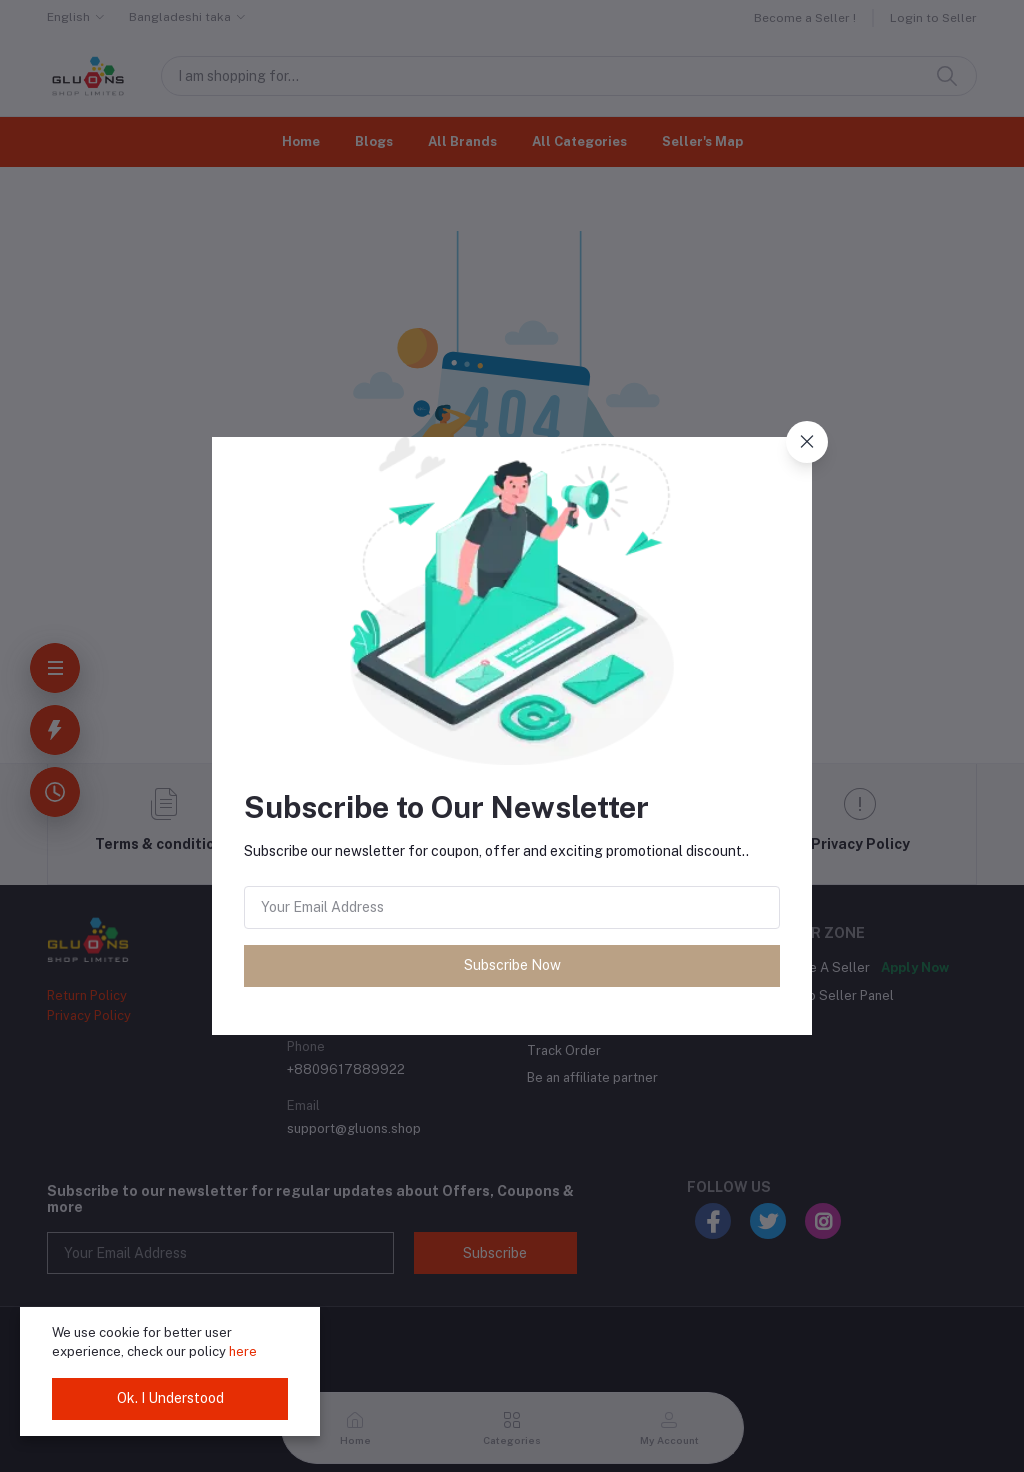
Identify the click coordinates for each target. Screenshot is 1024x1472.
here (243, 1351)
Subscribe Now (512, 965)
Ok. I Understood (170, 1398)
